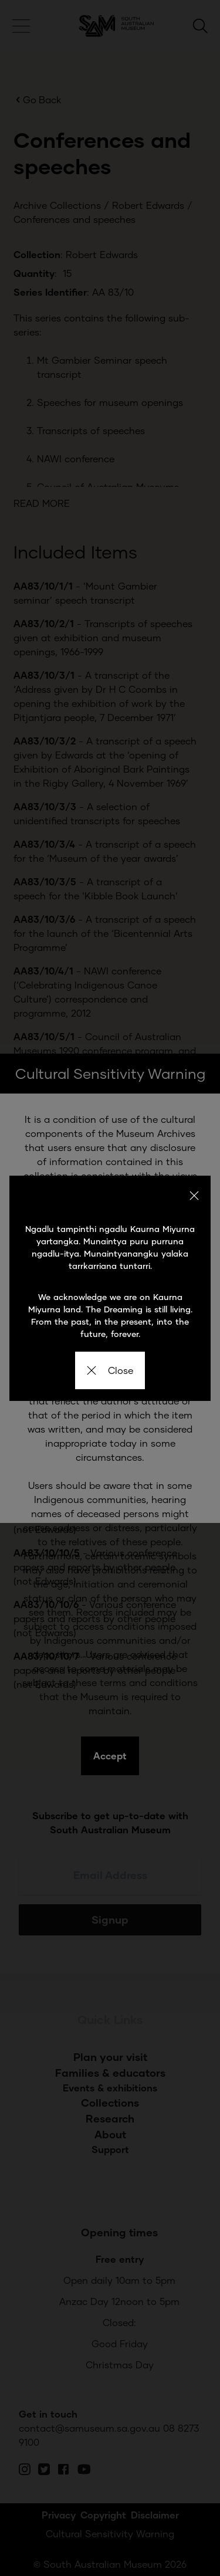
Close (110, 1370)
